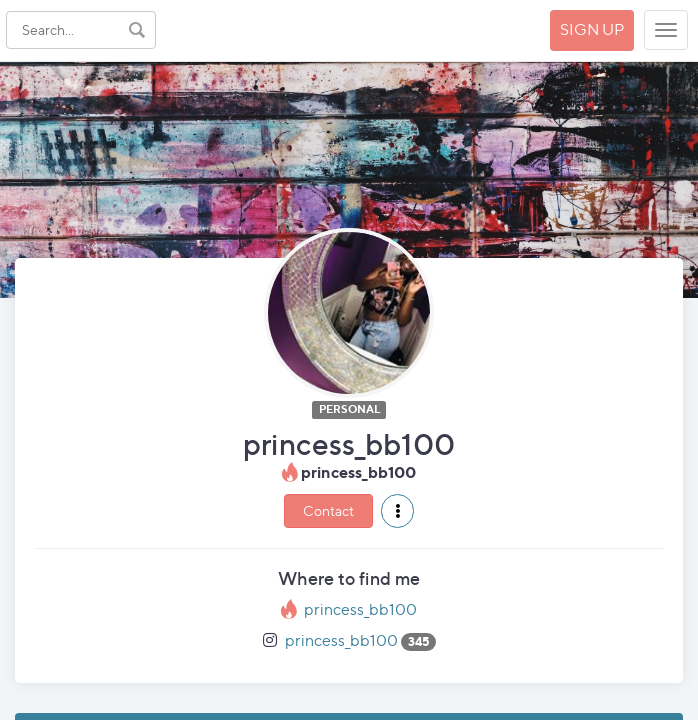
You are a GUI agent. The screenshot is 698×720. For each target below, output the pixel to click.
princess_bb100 (360, 609)
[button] (397, 511)
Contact (328, 510)
